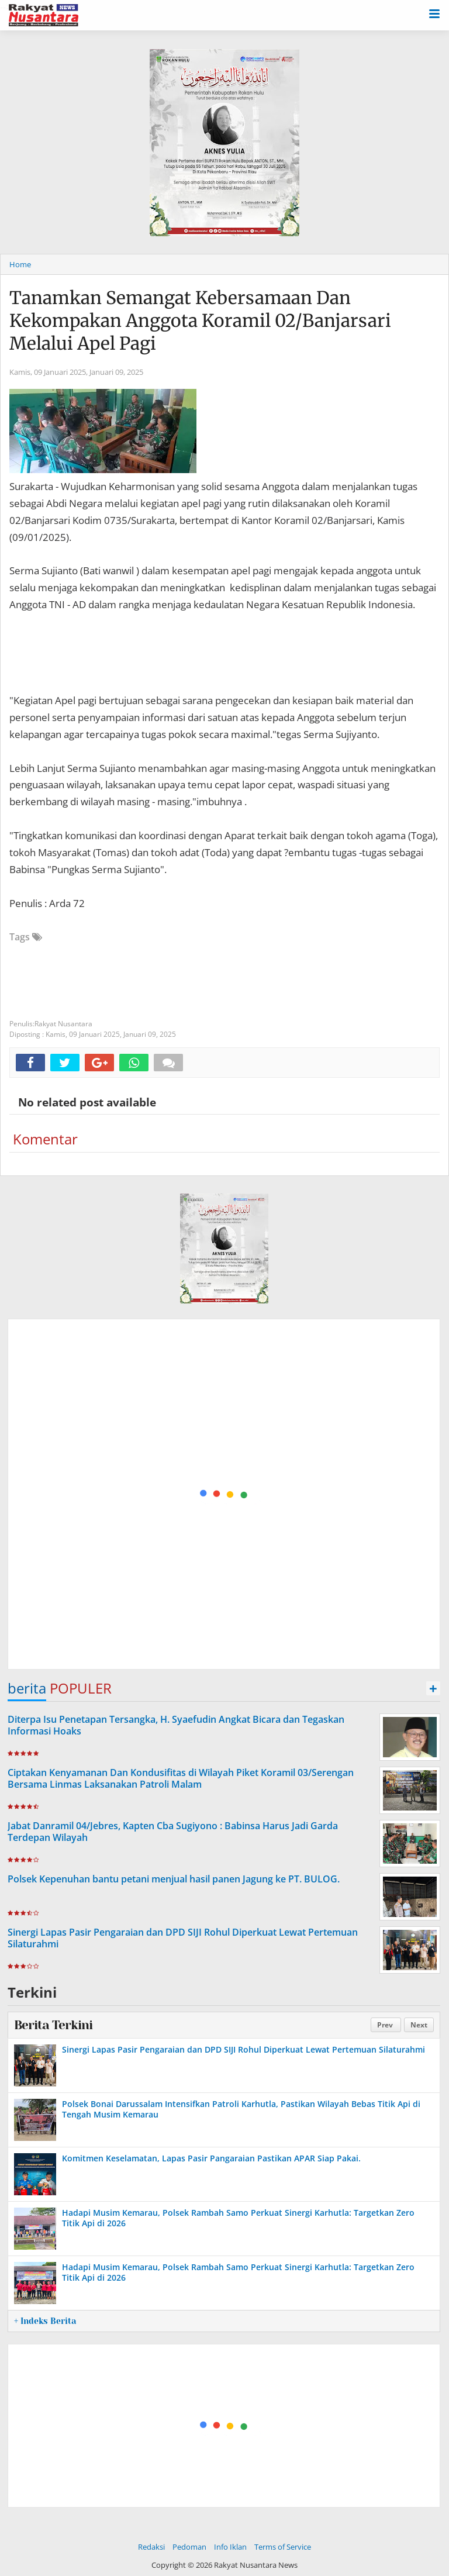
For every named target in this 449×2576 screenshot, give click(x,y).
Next (418, 2025)
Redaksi (151, 2546)
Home (20, 264)
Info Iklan (230, 2546)
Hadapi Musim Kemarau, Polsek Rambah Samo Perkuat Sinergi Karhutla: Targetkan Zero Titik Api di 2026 (238, 2218)
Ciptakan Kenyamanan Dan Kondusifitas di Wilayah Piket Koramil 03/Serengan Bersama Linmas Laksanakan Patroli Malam (181, 1778)
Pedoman (189, 2546)
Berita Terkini (53, 2025)
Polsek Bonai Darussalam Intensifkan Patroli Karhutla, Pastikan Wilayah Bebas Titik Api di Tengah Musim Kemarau (241, 2109)
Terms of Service (282, 2546)
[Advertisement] (224, 1494)
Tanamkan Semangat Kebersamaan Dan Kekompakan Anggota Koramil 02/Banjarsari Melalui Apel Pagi (200, 320)
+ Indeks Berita (45, 2321)
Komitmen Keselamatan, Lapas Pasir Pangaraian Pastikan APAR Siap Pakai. (211, 2158)
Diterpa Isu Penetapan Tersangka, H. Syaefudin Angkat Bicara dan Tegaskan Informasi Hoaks (176, 1725)
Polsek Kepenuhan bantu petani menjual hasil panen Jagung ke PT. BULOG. (174, 1878)
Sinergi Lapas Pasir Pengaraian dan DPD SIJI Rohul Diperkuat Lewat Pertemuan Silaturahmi (183, 1938)
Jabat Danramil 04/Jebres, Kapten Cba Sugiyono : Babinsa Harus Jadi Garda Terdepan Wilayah (173, 1831)
